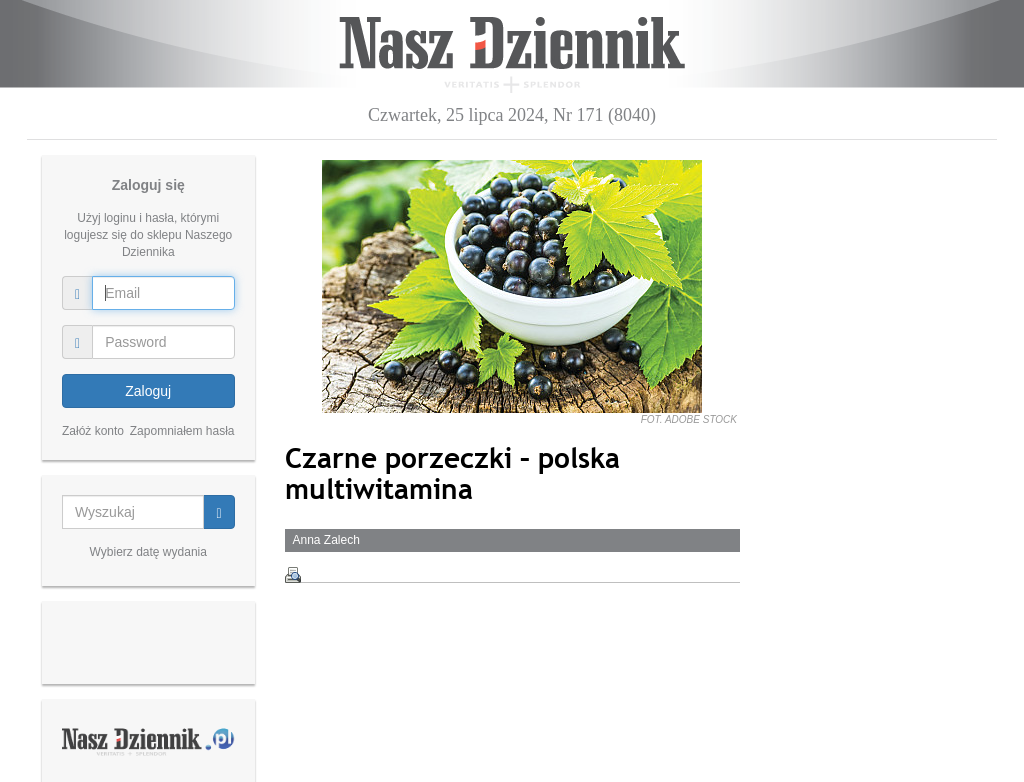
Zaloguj (148, 391)
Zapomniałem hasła (182, 431)
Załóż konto (93, 431)
